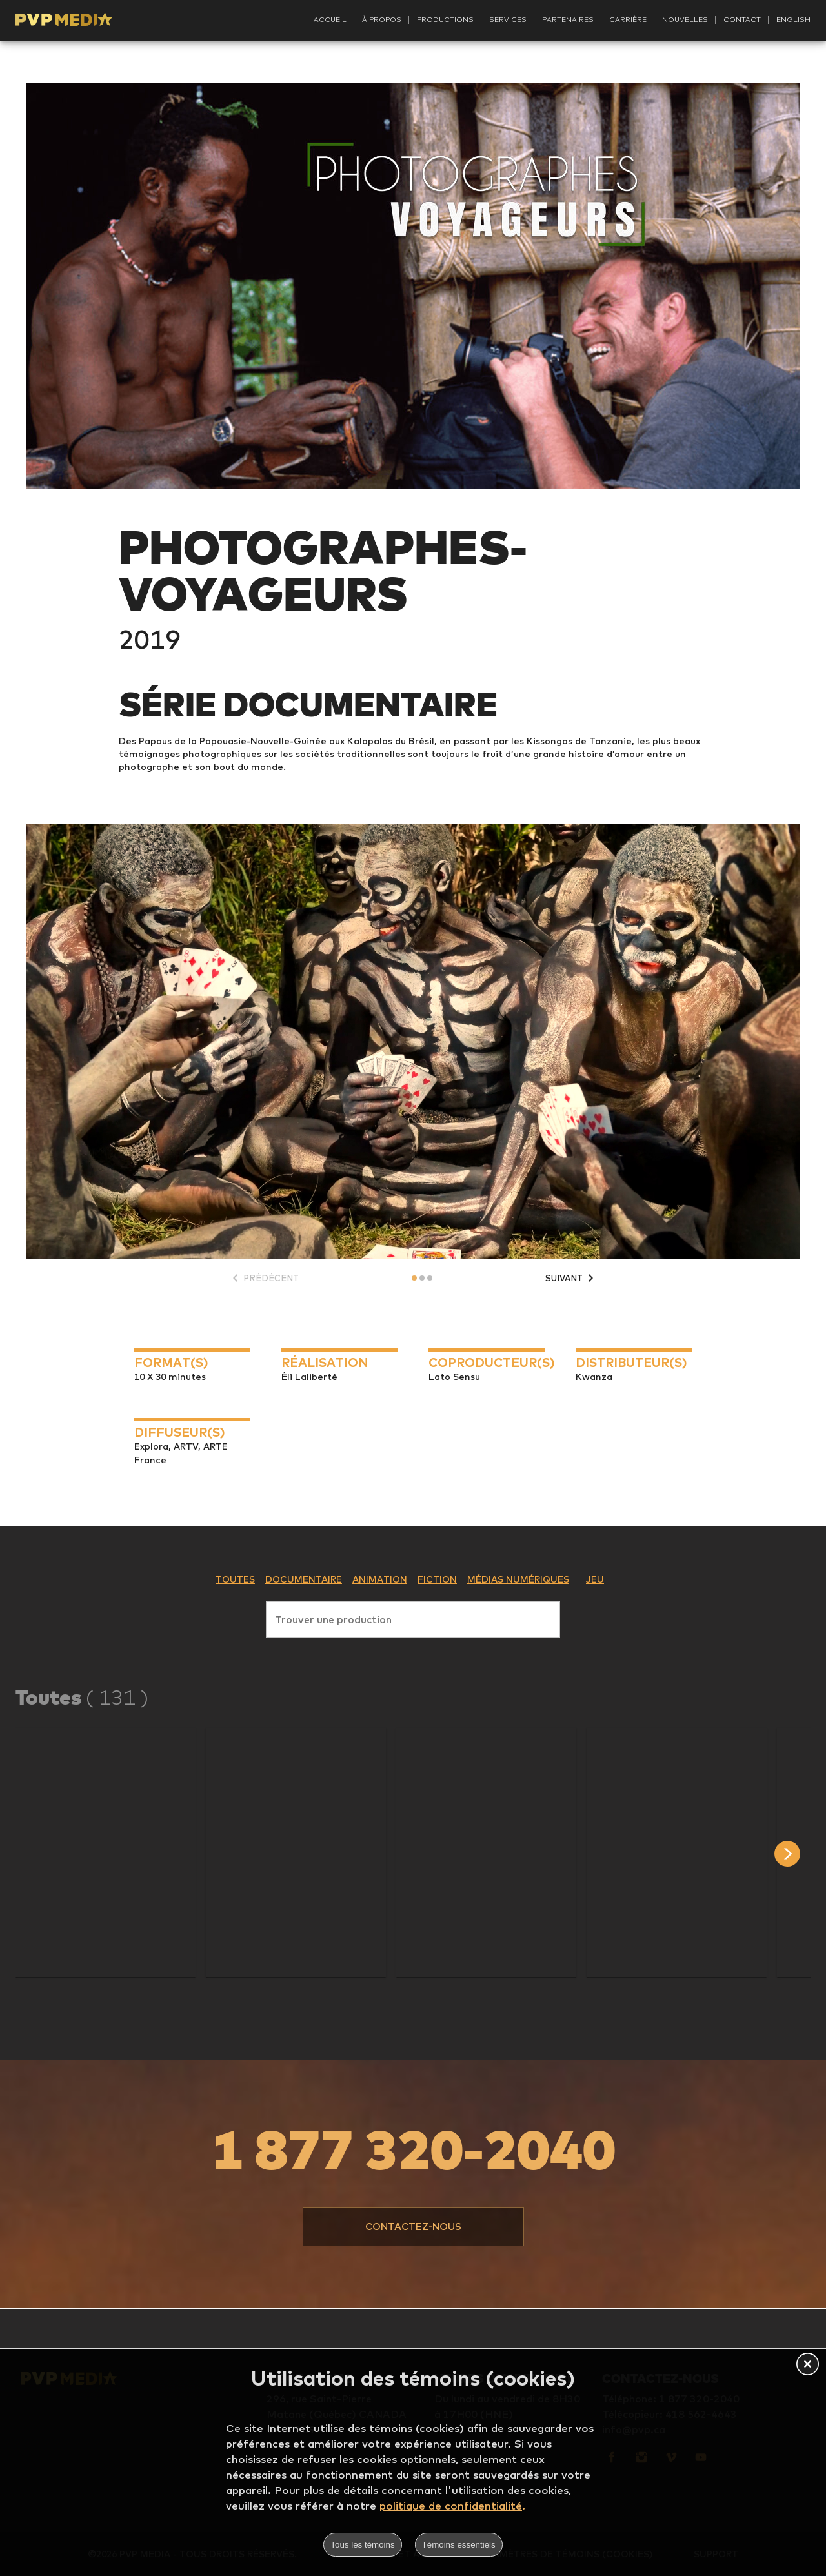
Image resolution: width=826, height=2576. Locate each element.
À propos (381, 19)
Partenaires (568, 19)
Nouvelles (685, 19)
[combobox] (413, 1617)
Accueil (330, 19)
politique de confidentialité (450, 2505)
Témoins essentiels (459, 2545)
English (793, 19)
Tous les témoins (362, 2545)
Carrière (628, 19)
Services (508, 19)
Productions (445, 19)
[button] (105, 1852)
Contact (742, 19)
